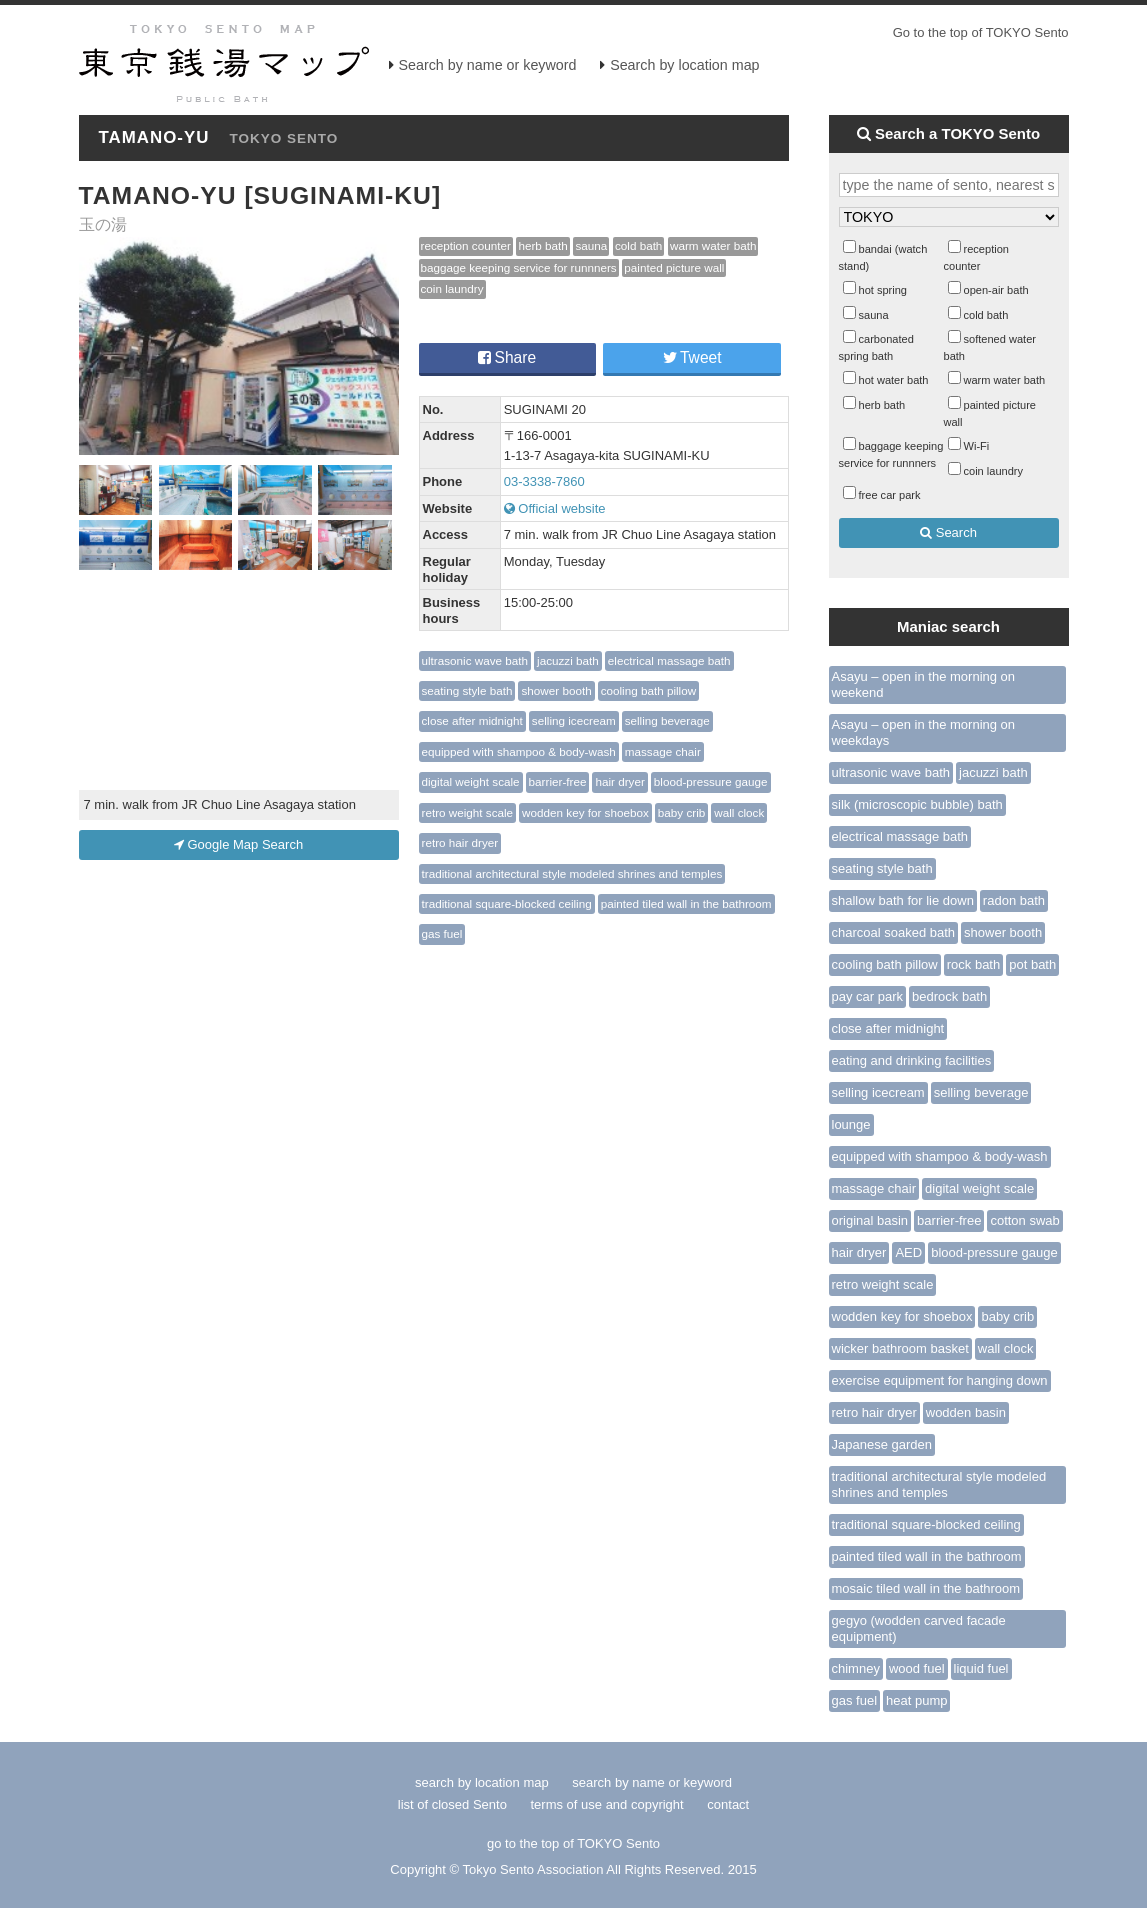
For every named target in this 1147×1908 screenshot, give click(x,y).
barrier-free (558, 781)
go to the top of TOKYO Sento (573, 1843)
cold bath (638, 245)
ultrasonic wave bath (475, 660)
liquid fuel (981, 1668)
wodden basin (966, 1412)
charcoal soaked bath (894, 932)
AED (908, 1252)
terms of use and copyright (609, 1804)
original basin (870, 1220)
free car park (890, 495)
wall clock (739, 812)
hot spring (883, 290)
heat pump (916, 1700)
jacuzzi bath (568, 660)
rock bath (973, 964)
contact (728, 1804)
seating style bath (467, 690)
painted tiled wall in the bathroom (686, 903)
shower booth (556, 690)
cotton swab (1024, 1220)
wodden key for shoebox (585, 812)
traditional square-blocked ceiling (507, 903)
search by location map (482, 1782)
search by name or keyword (652, 1782)
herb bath (542, 245)
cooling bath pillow (649, 690)
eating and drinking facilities (912, 1060)
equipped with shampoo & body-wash (519, 751)
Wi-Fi (977, 446)
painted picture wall (674, 267)
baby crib (681, 812)
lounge (851, 1124)
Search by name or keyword (488, 65)
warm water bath (713, 245)
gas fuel (442, 933)
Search (948, 532)
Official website (555, 508)
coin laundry (452, 288)
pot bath (1032, 964)
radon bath (1014, 900)
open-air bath (996, 290)
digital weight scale (471, 781)
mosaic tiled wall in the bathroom (926, 1588)
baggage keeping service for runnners (519, 267)
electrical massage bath (669, 660)
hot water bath (894, 380)
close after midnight (472, 720)
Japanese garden (882, 1444)
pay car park (868, 996)
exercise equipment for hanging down (940, 1380)
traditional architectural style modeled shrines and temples (572, 873)
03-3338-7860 (544, 481)
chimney (856, 1668)
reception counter (466, 245)
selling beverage (667, 720)
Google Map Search (238, 844)
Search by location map (684, 65)
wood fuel (917, 1668)
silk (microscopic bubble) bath (917, 804)
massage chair (663, 751)
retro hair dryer (460, 842)
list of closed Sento (452, 1804)
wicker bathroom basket (900, 1348)
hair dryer (619, 781)
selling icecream (574, 720)
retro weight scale (468, 812)
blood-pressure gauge (711, 781)
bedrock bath (949, 996)
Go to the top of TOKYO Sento (981, 32)
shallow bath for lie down (903, 900)
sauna (591, 245)
